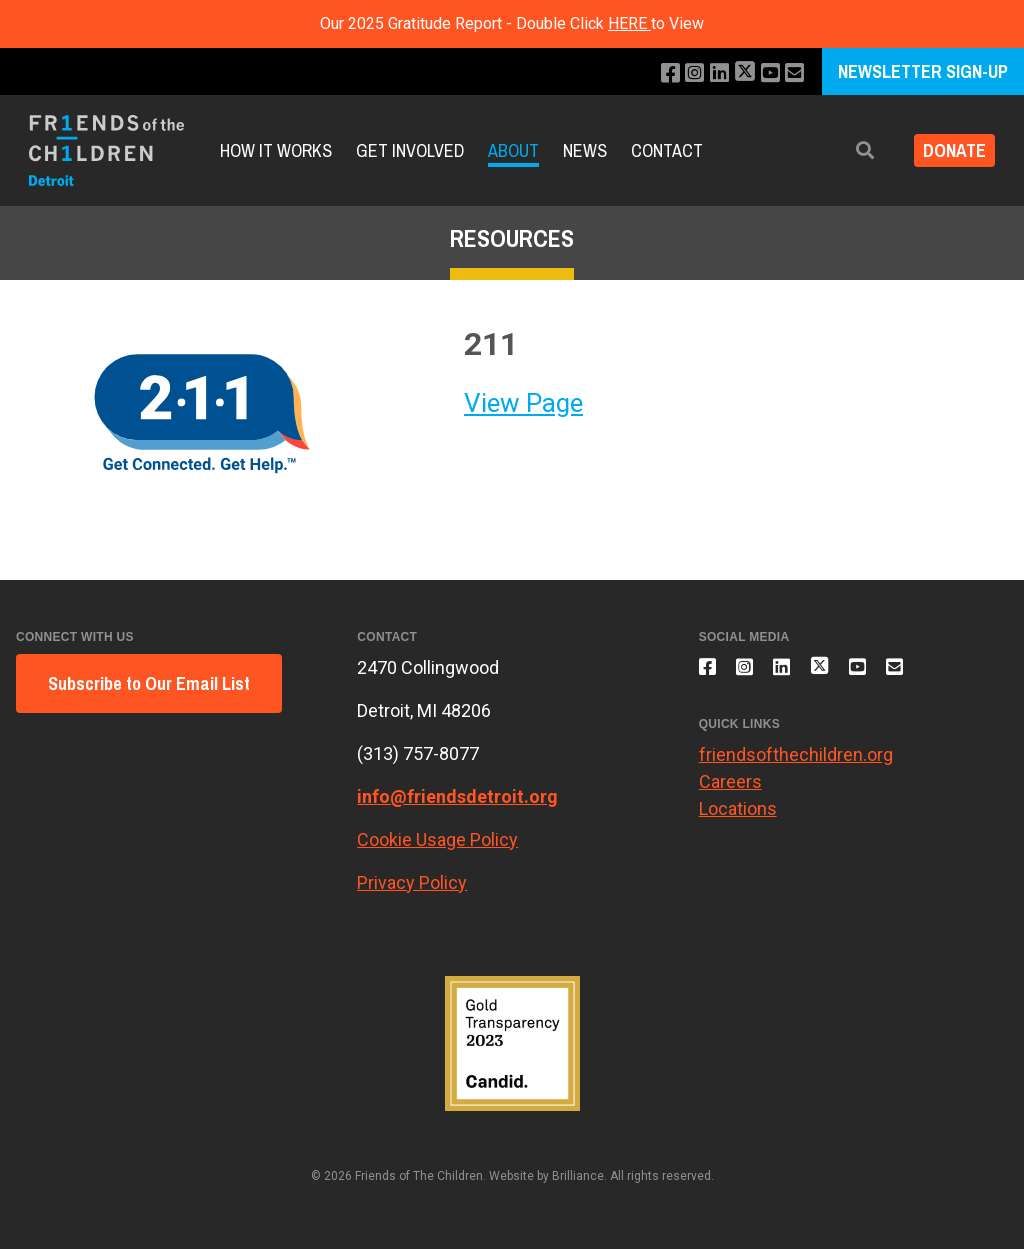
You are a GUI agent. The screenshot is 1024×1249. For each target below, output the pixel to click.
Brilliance (578, 1176)
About (513, 150)
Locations (738, 820)
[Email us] (793, 73)
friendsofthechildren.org (796, 766)
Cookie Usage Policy (437, 839)
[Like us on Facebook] (655, 73)
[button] (851, 150)
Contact (667, 150)
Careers (730, 793)
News (585, 150)
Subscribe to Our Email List (149, 683)
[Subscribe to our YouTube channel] (766, 73)
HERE (629, 23)
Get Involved (410, 150)
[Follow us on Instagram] (682, 73)
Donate (947, 150)
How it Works (276, 150)
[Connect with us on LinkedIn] (709, 73)
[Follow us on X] (738, 73)
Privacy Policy (412, 882)
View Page (523, 403)
